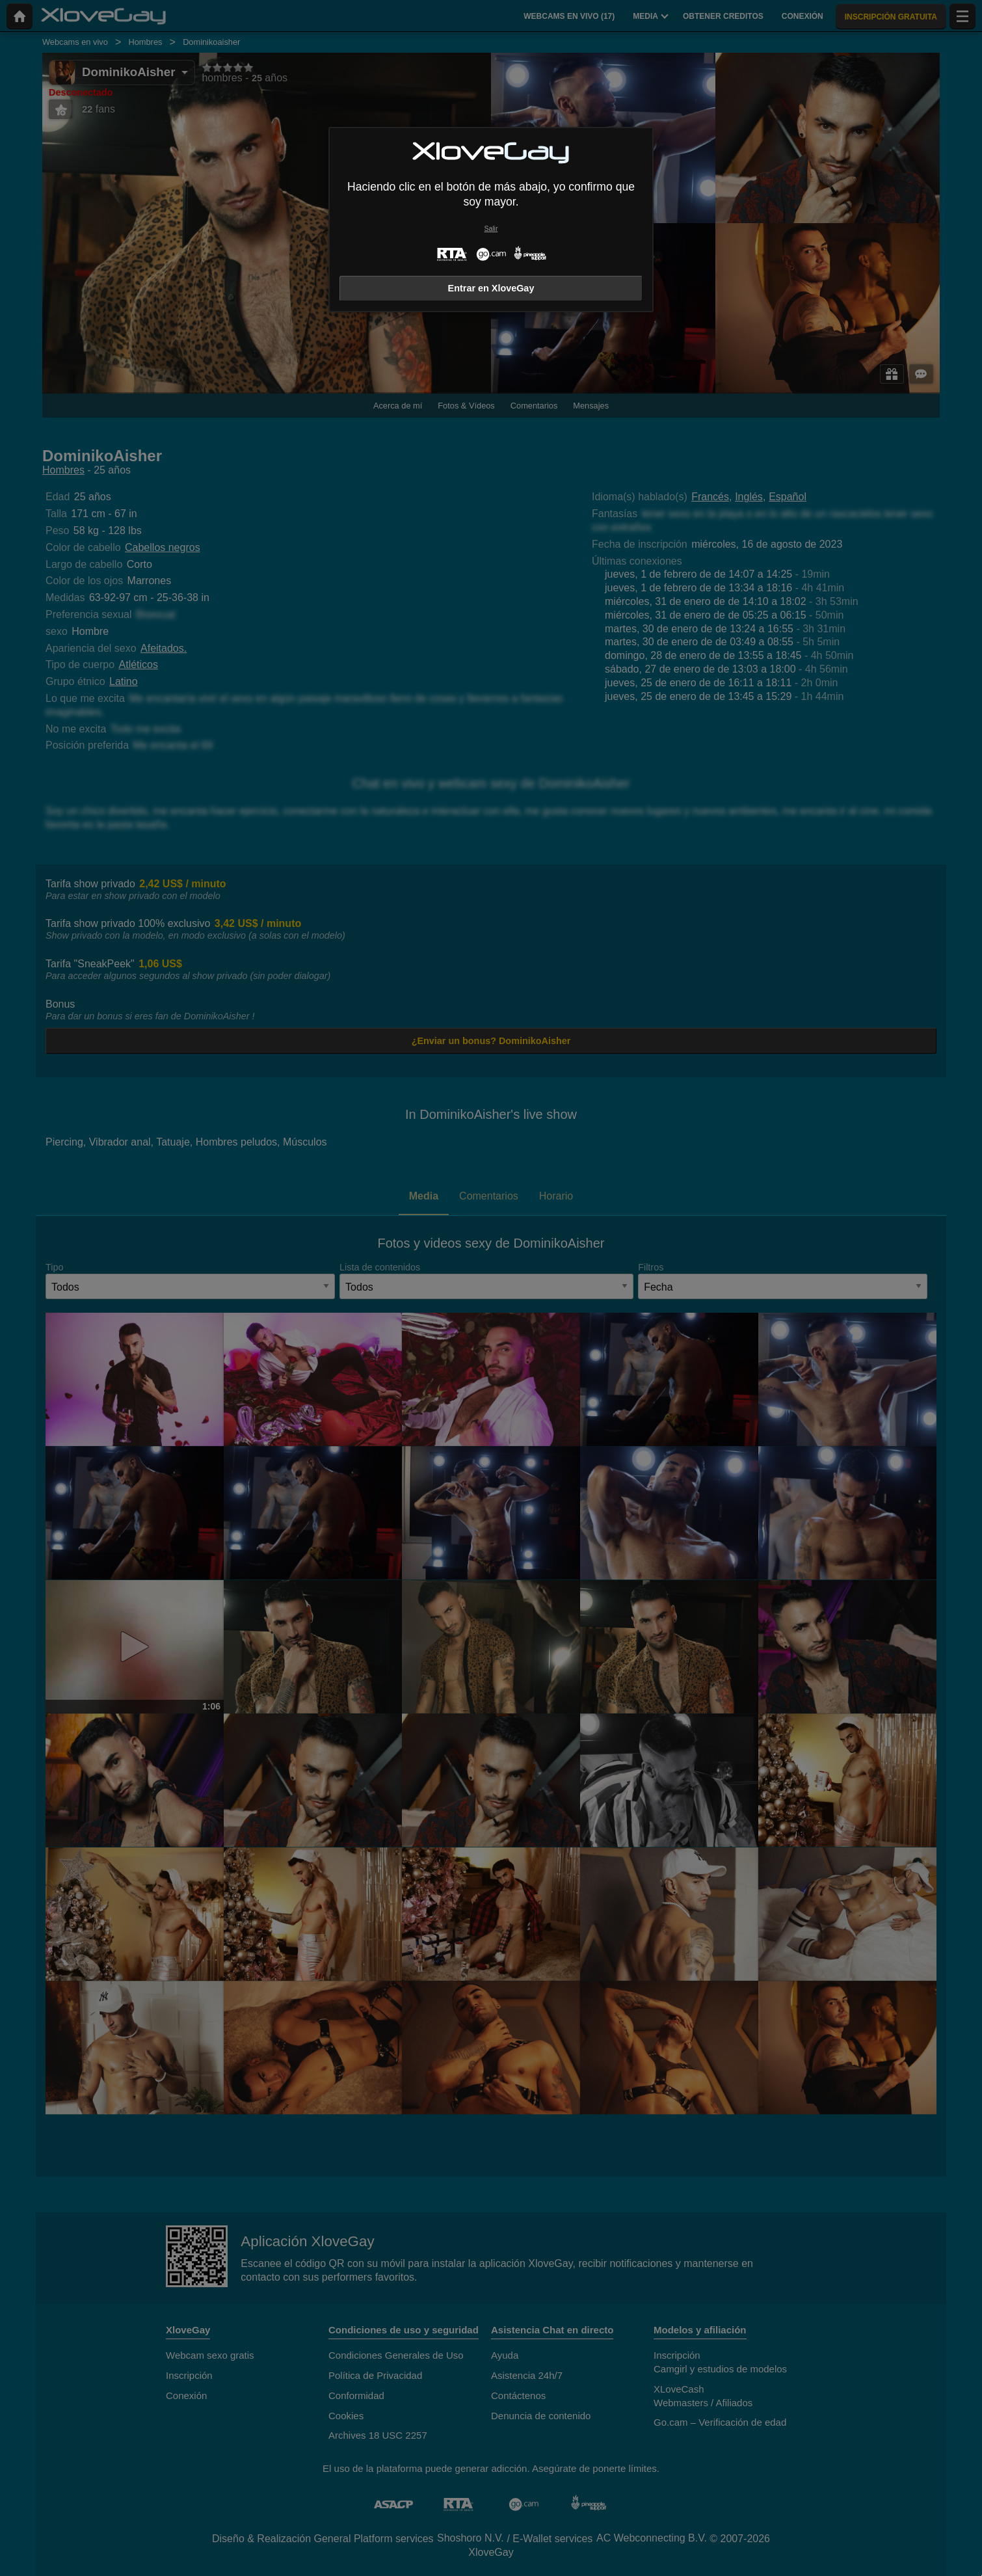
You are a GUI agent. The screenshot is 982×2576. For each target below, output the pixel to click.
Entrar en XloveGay (491, 288)
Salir (491, 228)
